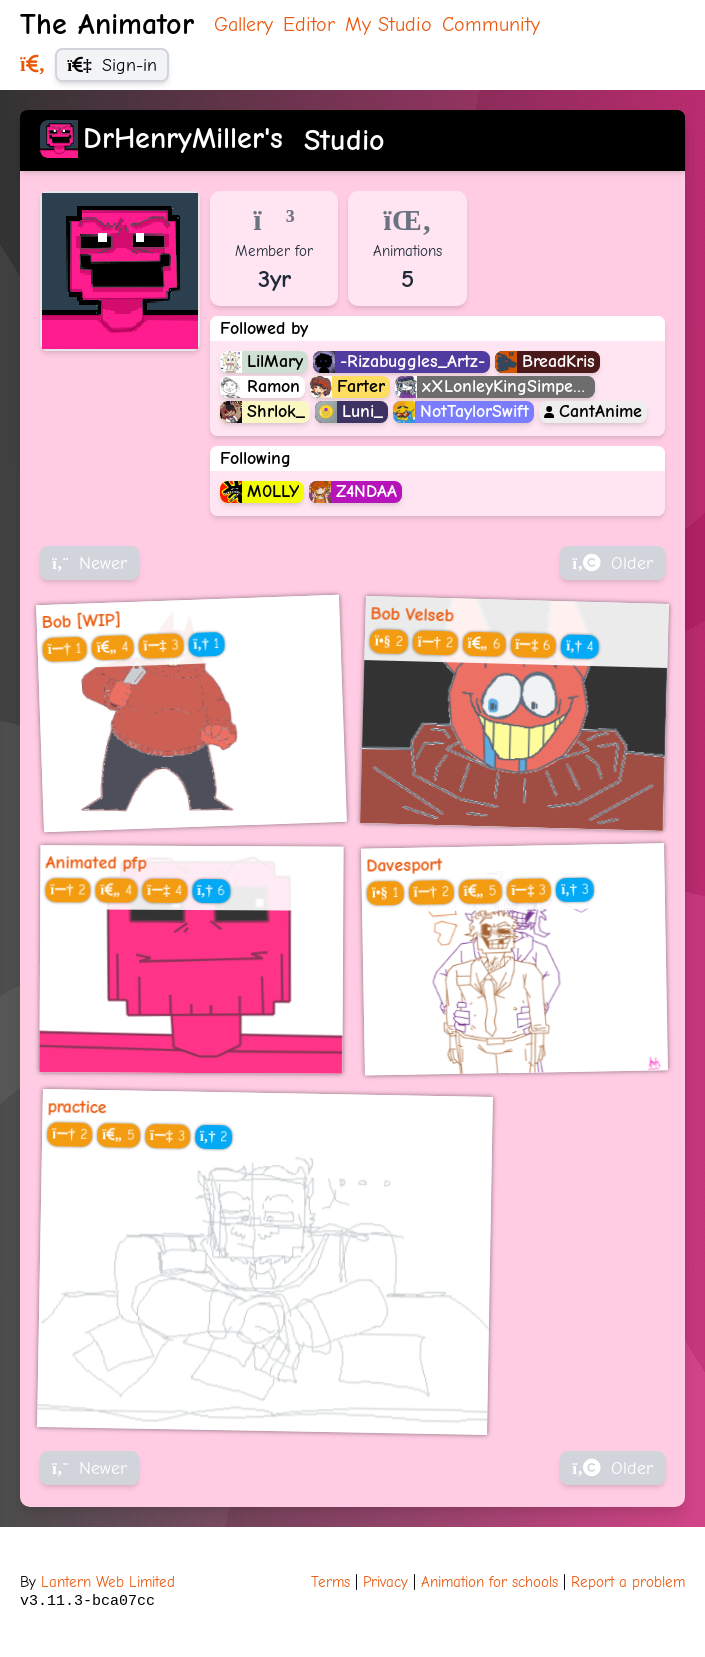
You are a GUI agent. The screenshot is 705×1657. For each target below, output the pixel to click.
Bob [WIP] (81, 620)
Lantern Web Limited (108, 1582)
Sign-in (112, 65)
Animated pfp (95, 863)
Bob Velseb (411, 614)
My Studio (388, 24)
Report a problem (628, 1582)
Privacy (385, 1582)
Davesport (404, 865)
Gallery (243, 24)
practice (77, 1106)
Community (491, 24)
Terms (330, 1582)
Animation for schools (489, 1582)
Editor (309, 24)
